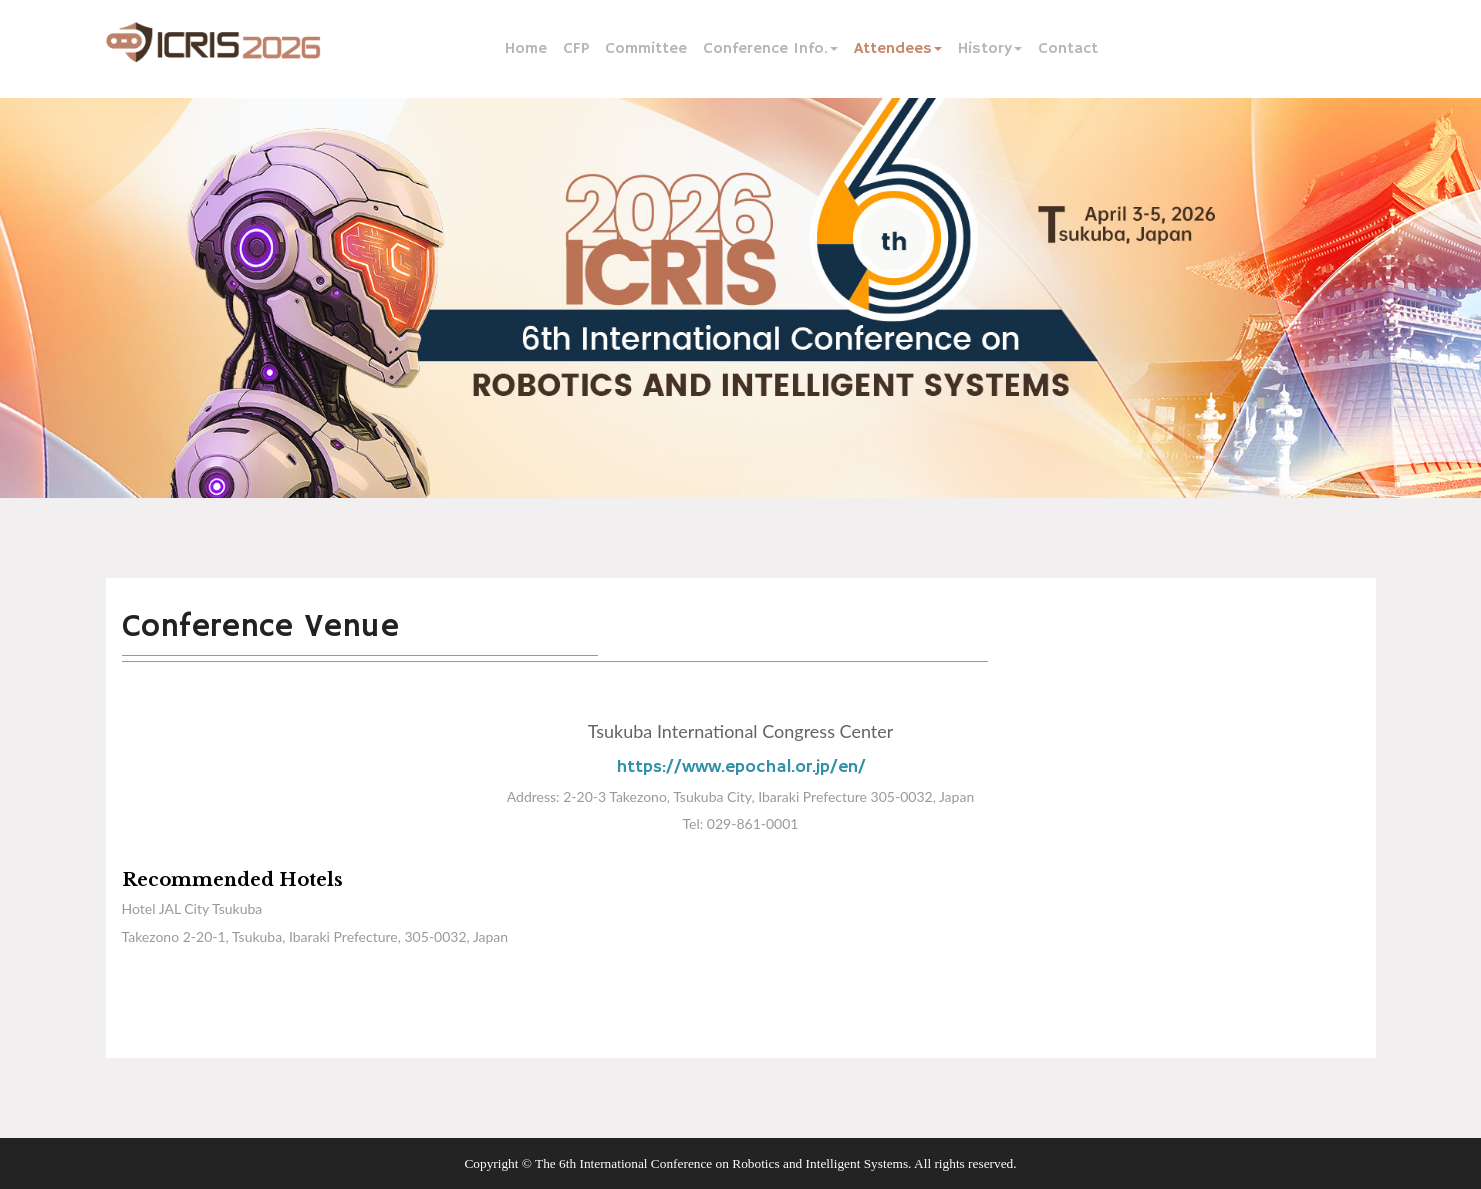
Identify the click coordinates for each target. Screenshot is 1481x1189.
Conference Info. (770, 49)
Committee (646, 49)
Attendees (898, 49)
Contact (1068, 49)
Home (526, 49)
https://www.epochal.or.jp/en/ (741, 767)
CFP (576, 49)
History (990, 49)
